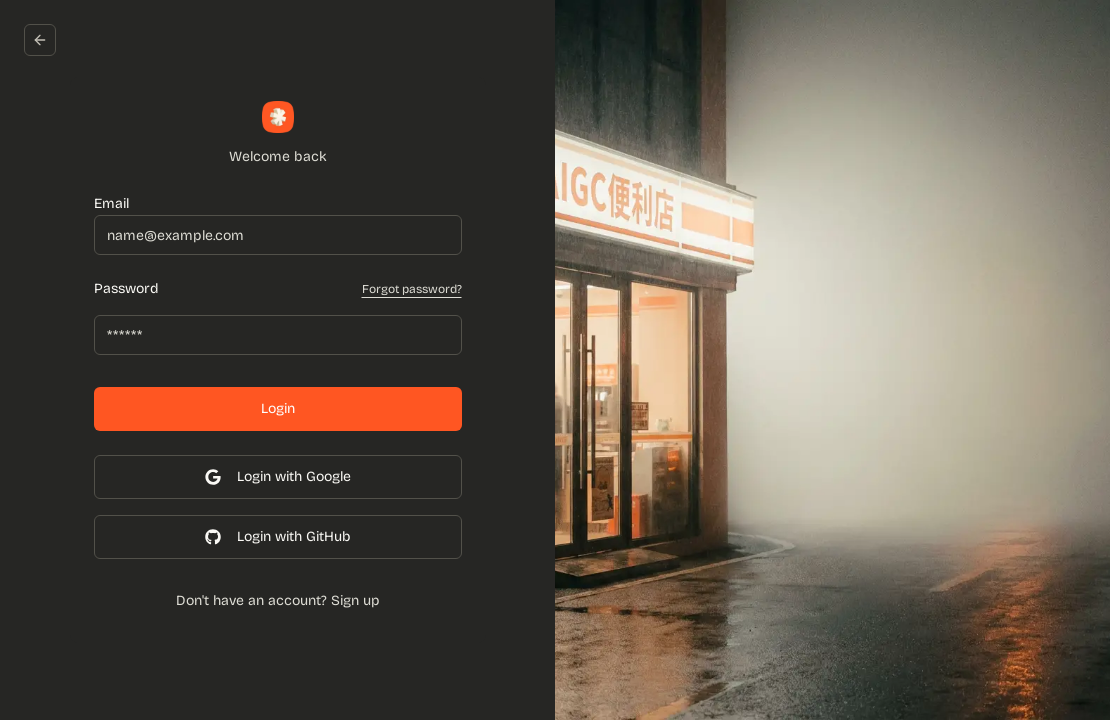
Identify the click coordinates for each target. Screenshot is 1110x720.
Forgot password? (412, 289)
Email (111, 203)
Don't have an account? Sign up (278, 600)
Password (126, 289)
